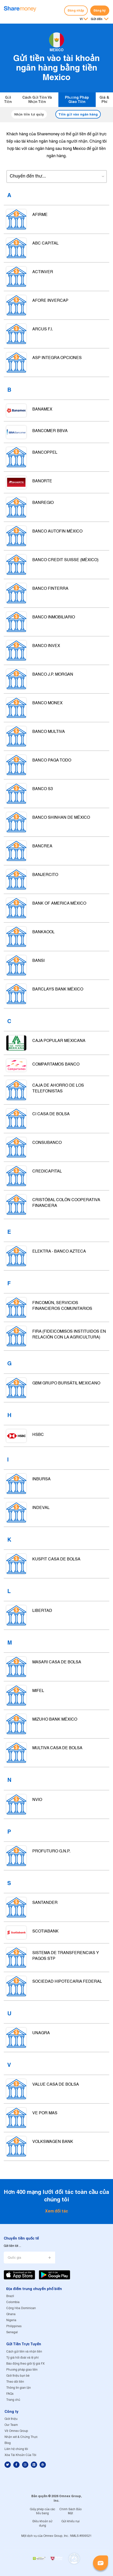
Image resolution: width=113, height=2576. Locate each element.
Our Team (11, 2425)
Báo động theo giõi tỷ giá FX (25, 2364)
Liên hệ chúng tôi (16, 2449)
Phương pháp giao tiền (77, 99)
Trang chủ (13, 2400)
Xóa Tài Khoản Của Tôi (20, 2455)
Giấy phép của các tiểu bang (42, 2511)
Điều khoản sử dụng (43, 2523)
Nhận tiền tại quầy (29, 114)
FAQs (10, 2394)
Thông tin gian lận (18, 2388)
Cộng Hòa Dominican (21, 2308)
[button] (99, 19)
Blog (8, 2443)
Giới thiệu (11, 2419)
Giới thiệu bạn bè (18, 2376)
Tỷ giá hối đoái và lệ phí (22, 2358)
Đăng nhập (76, 10)
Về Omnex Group (16, 2431)
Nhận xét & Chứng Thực (21, 2437)
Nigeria (11, 2320)
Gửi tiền (8, 99)
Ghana (11, 2314)
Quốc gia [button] (14, 2258)
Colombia (13, 2302)
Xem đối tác (56, 2211)
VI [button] (81, 19)
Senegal (12, 2332)
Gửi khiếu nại (70, 2521)
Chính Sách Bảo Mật (70, 2511)
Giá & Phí (104, 99)
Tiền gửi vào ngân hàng (78, 114)
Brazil (10, 2296)
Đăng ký (100, 10)
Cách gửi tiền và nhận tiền (37, 99)
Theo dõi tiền (15, 2382)
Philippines (14, 2326)
